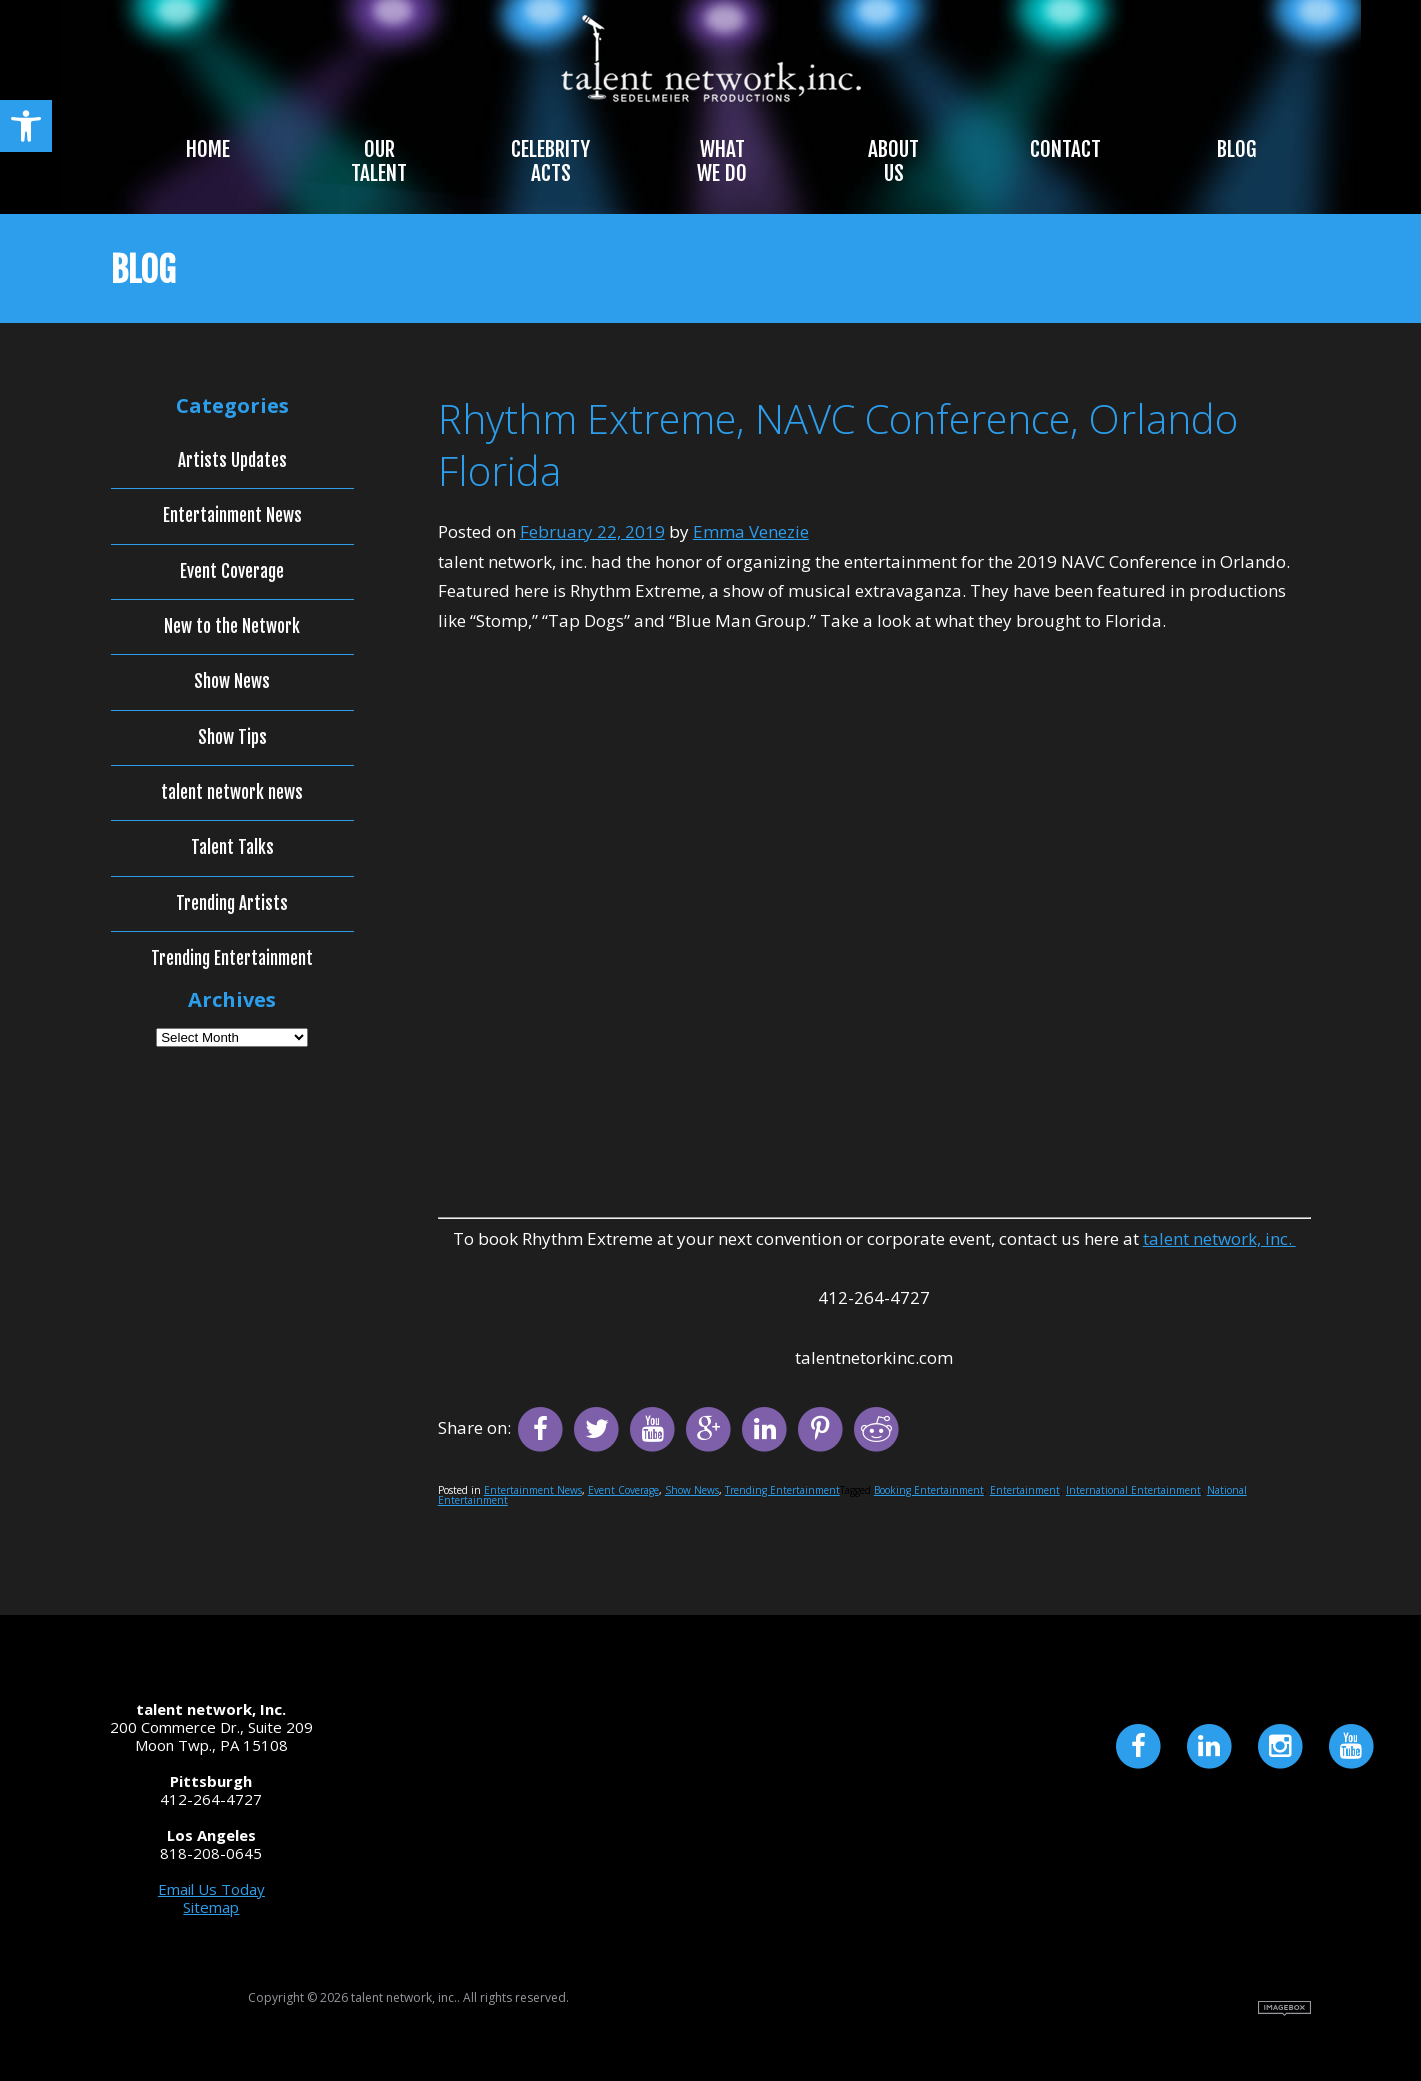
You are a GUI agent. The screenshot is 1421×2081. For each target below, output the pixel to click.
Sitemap (211, 1907)
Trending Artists (232, 904)
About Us (893, 161)
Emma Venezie (751, 531)
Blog (1236, 149)
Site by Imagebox (1284, 2008)
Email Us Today (211, 1889)
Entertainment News (533, 1490)
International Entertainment (1133, 1490)
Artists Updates (232, 461)
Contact (1065, 149)
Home (208, 149)
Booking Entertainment (929, 1490)
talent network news (232, 793)
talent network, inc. (1219, 1238)
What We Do (722, 161)
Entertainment (1025, 1490)
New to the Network (232, 627)
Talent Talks (232, 848)
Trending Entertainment (782, 1490)
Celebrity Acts (550, 161)
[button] (26, 126)
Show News (692, 1490)
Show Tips (232, 738)
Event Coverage (623, 1490)
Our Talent (379, 161)
